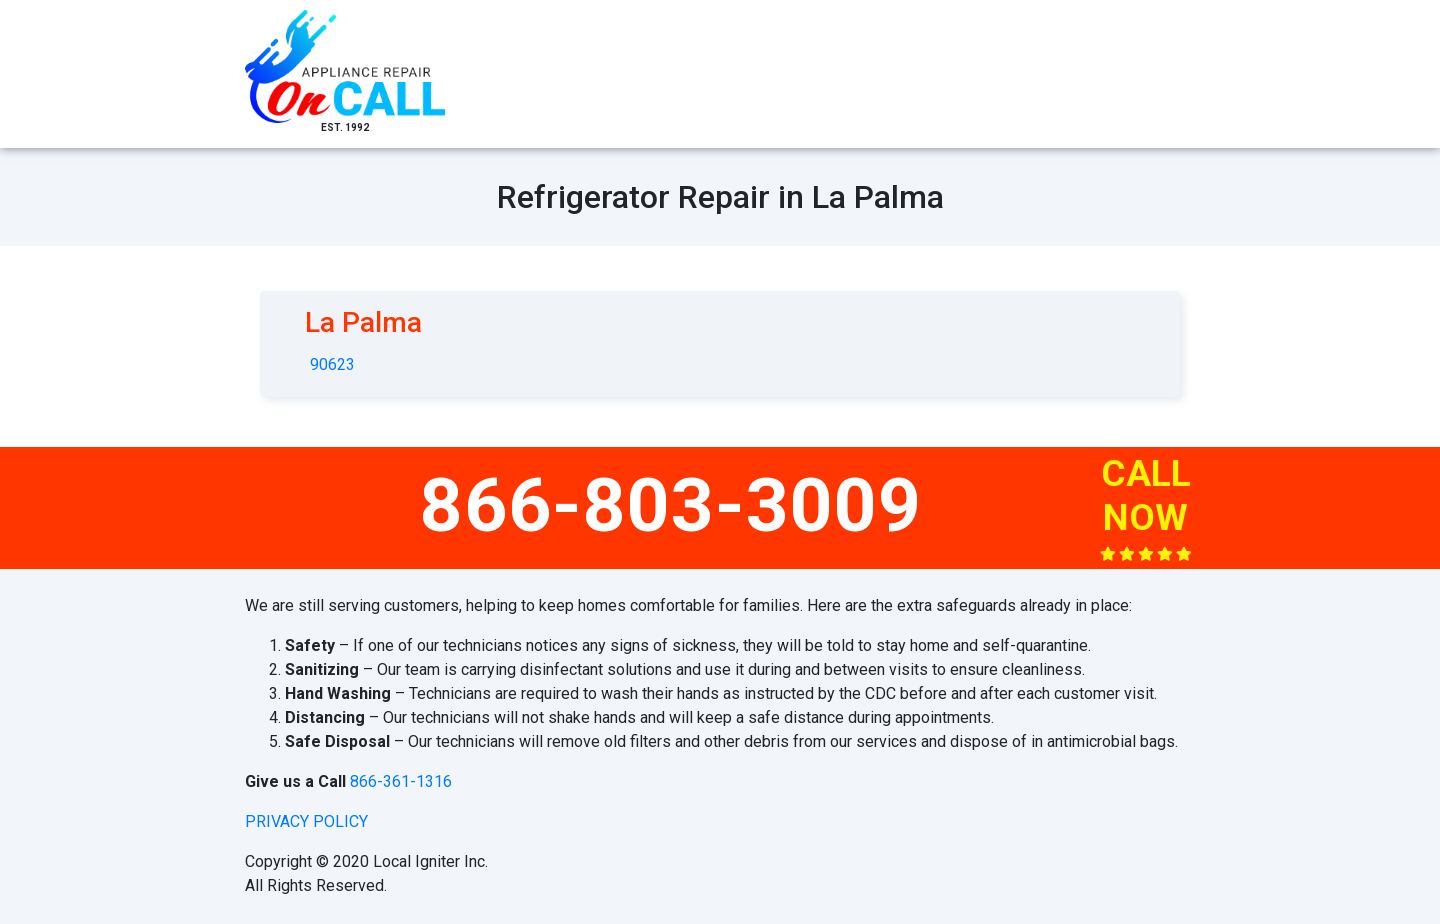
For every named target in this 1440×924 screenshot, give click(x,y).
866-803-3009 (671, 505)
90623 (332, 364)
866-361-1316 (401, 781)
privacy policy (306, 821)
